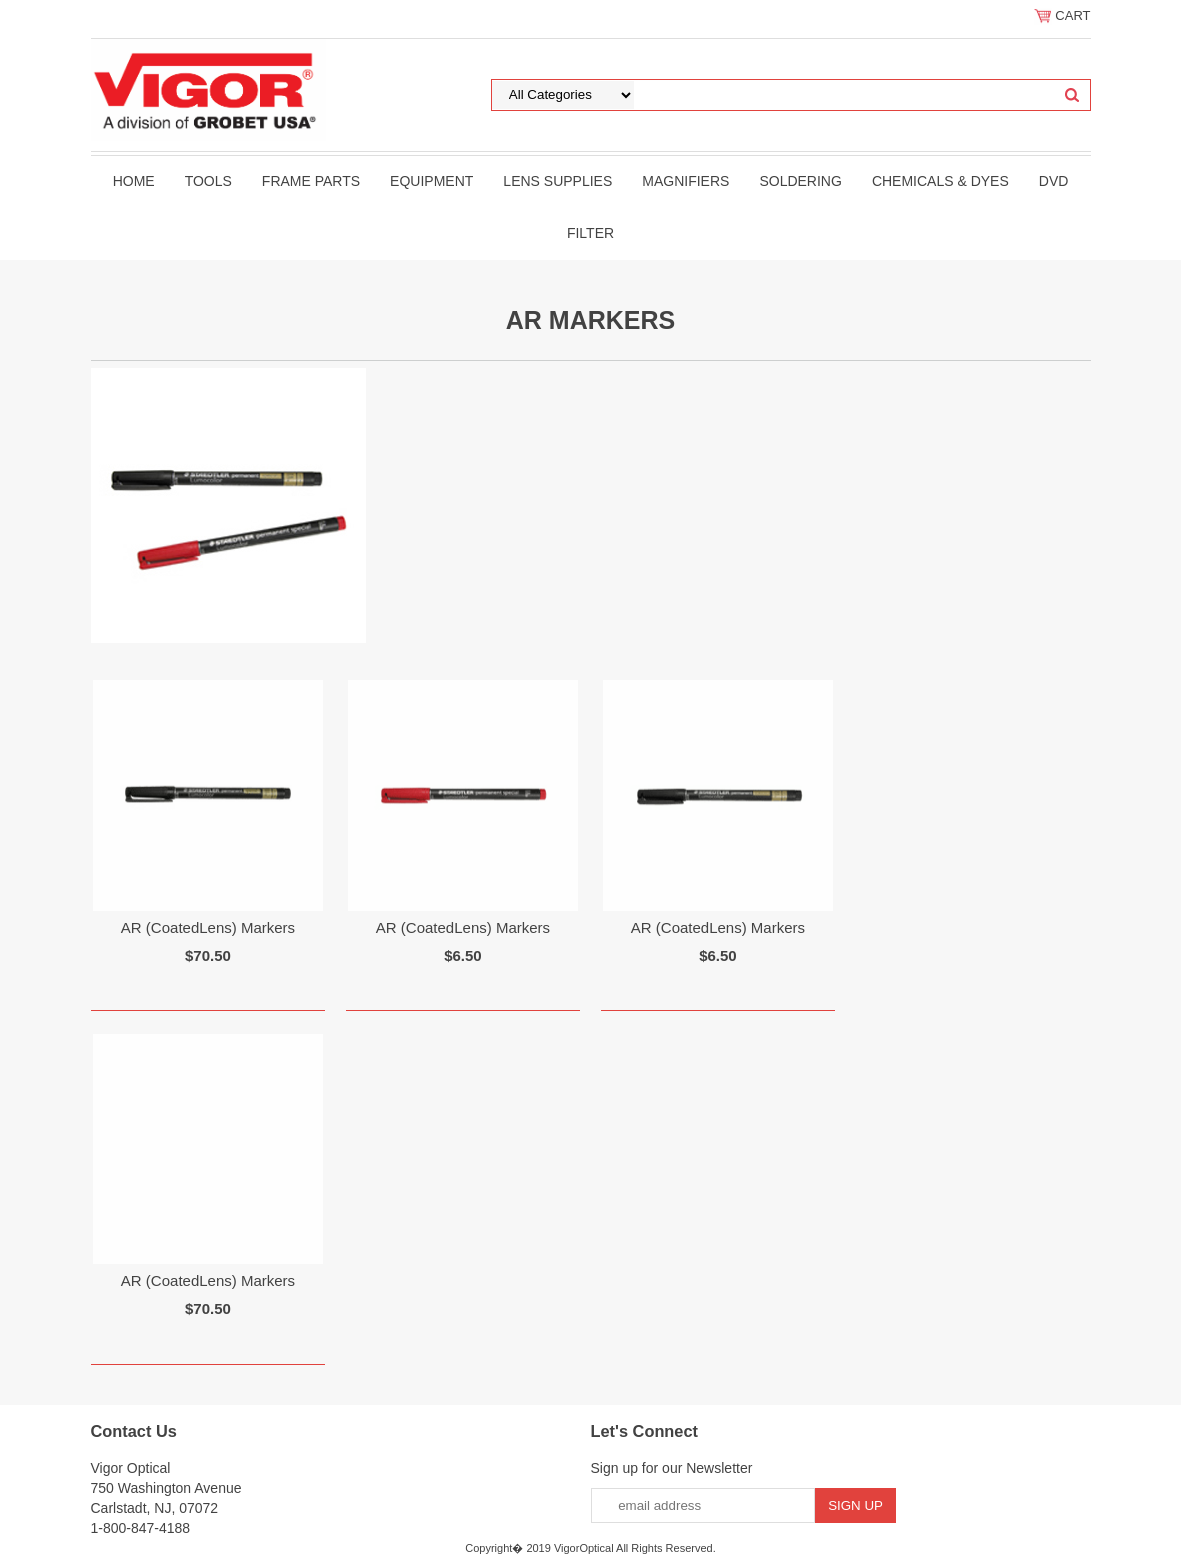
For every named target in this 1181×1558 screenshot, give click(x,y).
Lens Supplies (557, 181)
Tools (208, 181)
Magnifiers (685, 181)
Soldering (800, 181)
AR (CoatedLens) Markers (208, 927)
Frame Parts (311, 181)
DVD (1054, 181)
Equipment (431, 181)
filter (590, 233)
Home (134, 181)
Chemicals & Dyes (940, 181)
